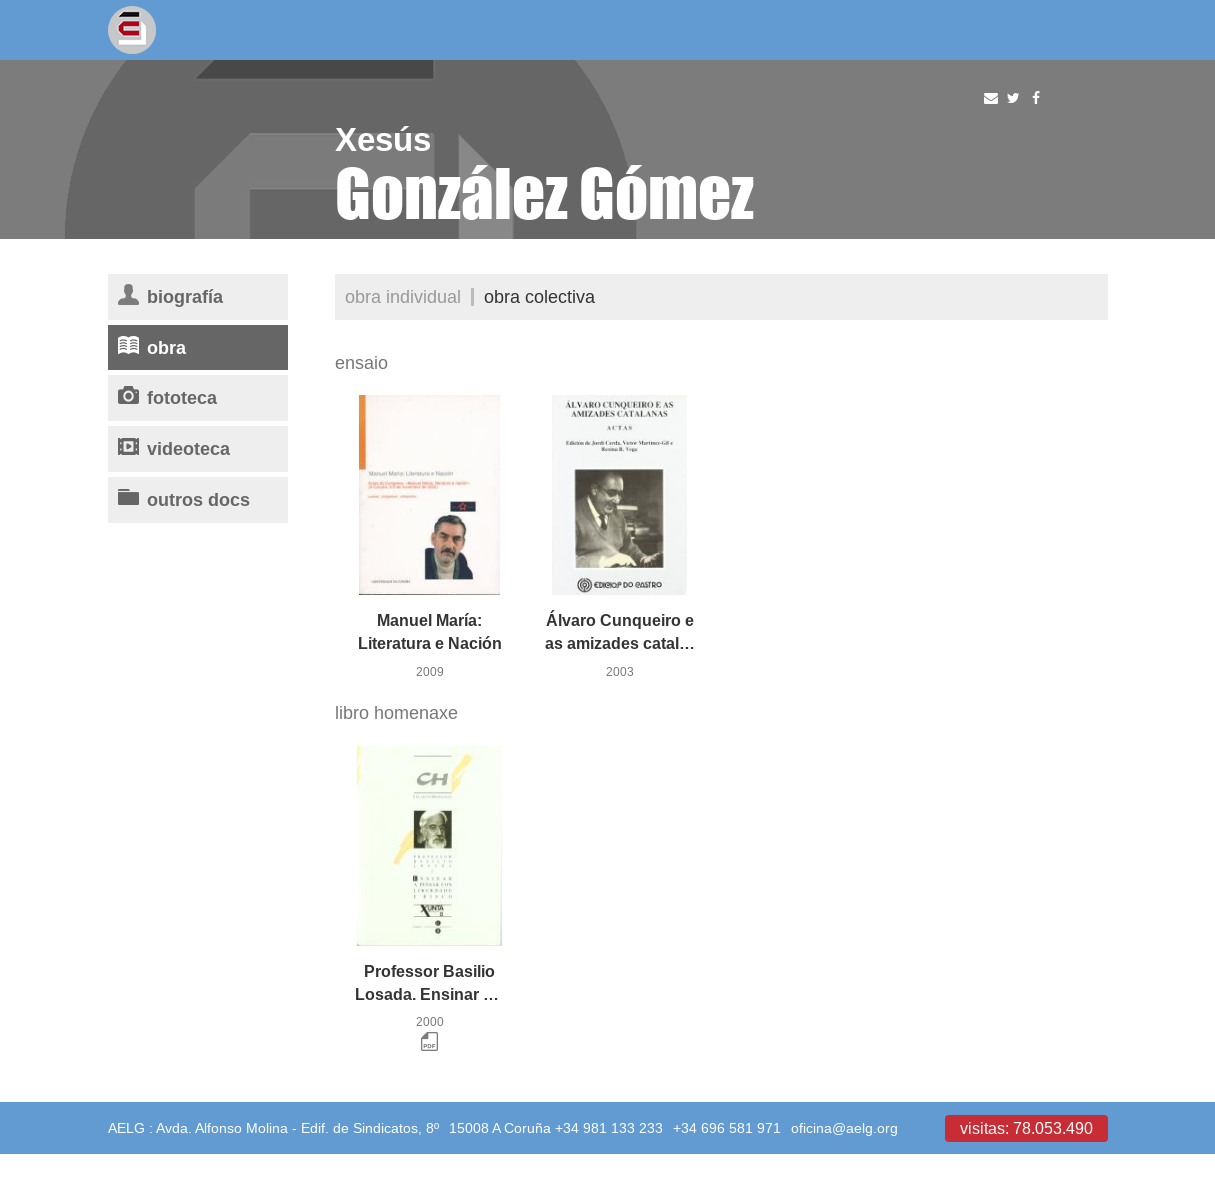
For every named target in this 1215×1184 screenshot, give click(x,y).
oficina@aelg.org (844, 1128)
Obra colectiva (539, 296)
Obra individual (403, 296)
